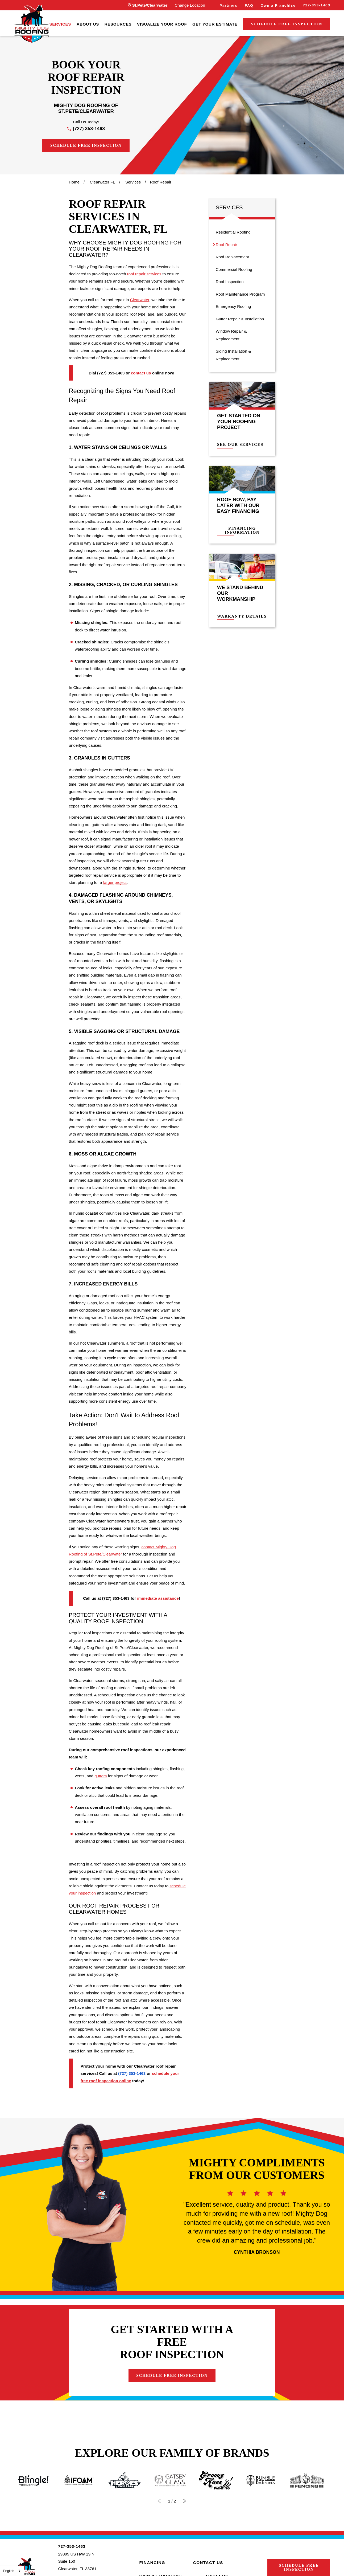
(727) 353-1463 (89, 128)
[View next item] (184, 2501)
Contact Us (208, 2562)
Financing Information (246, 530)
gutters (100, 1776)
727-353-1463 (316, 5)
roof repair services (144, 274)
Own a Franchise (278, 5)
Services (60, 24)
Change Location (190, 5)
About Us (88, 24)
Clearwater (139, 299)
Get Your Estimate (215, 24)
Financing (152, 2562)
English (8, 2571)
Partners (228, 5)
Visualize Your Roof (162, 24)
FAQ (249, 5)
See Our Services (244, 445)
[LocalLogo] (32, 24)
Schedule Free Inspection (286, 24)
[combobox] (12, 2571)
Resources (118, 24)
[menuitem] (60, 23)
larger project (115, 882)
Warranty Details (246, 616)
